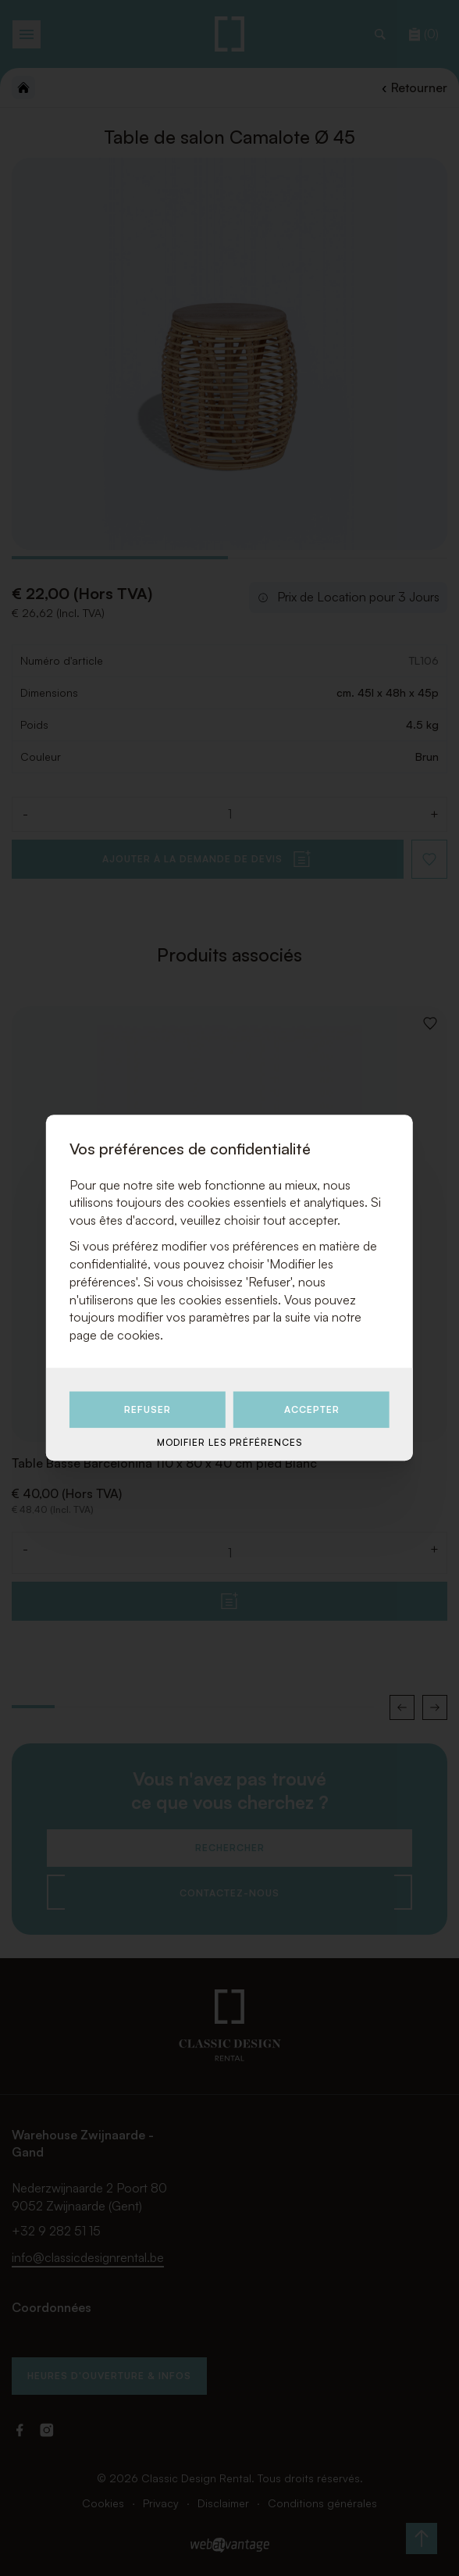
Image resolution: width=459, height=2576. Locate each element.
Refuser (147, 1409)
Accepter (312, 1409)
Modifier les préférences (229, 1443)
